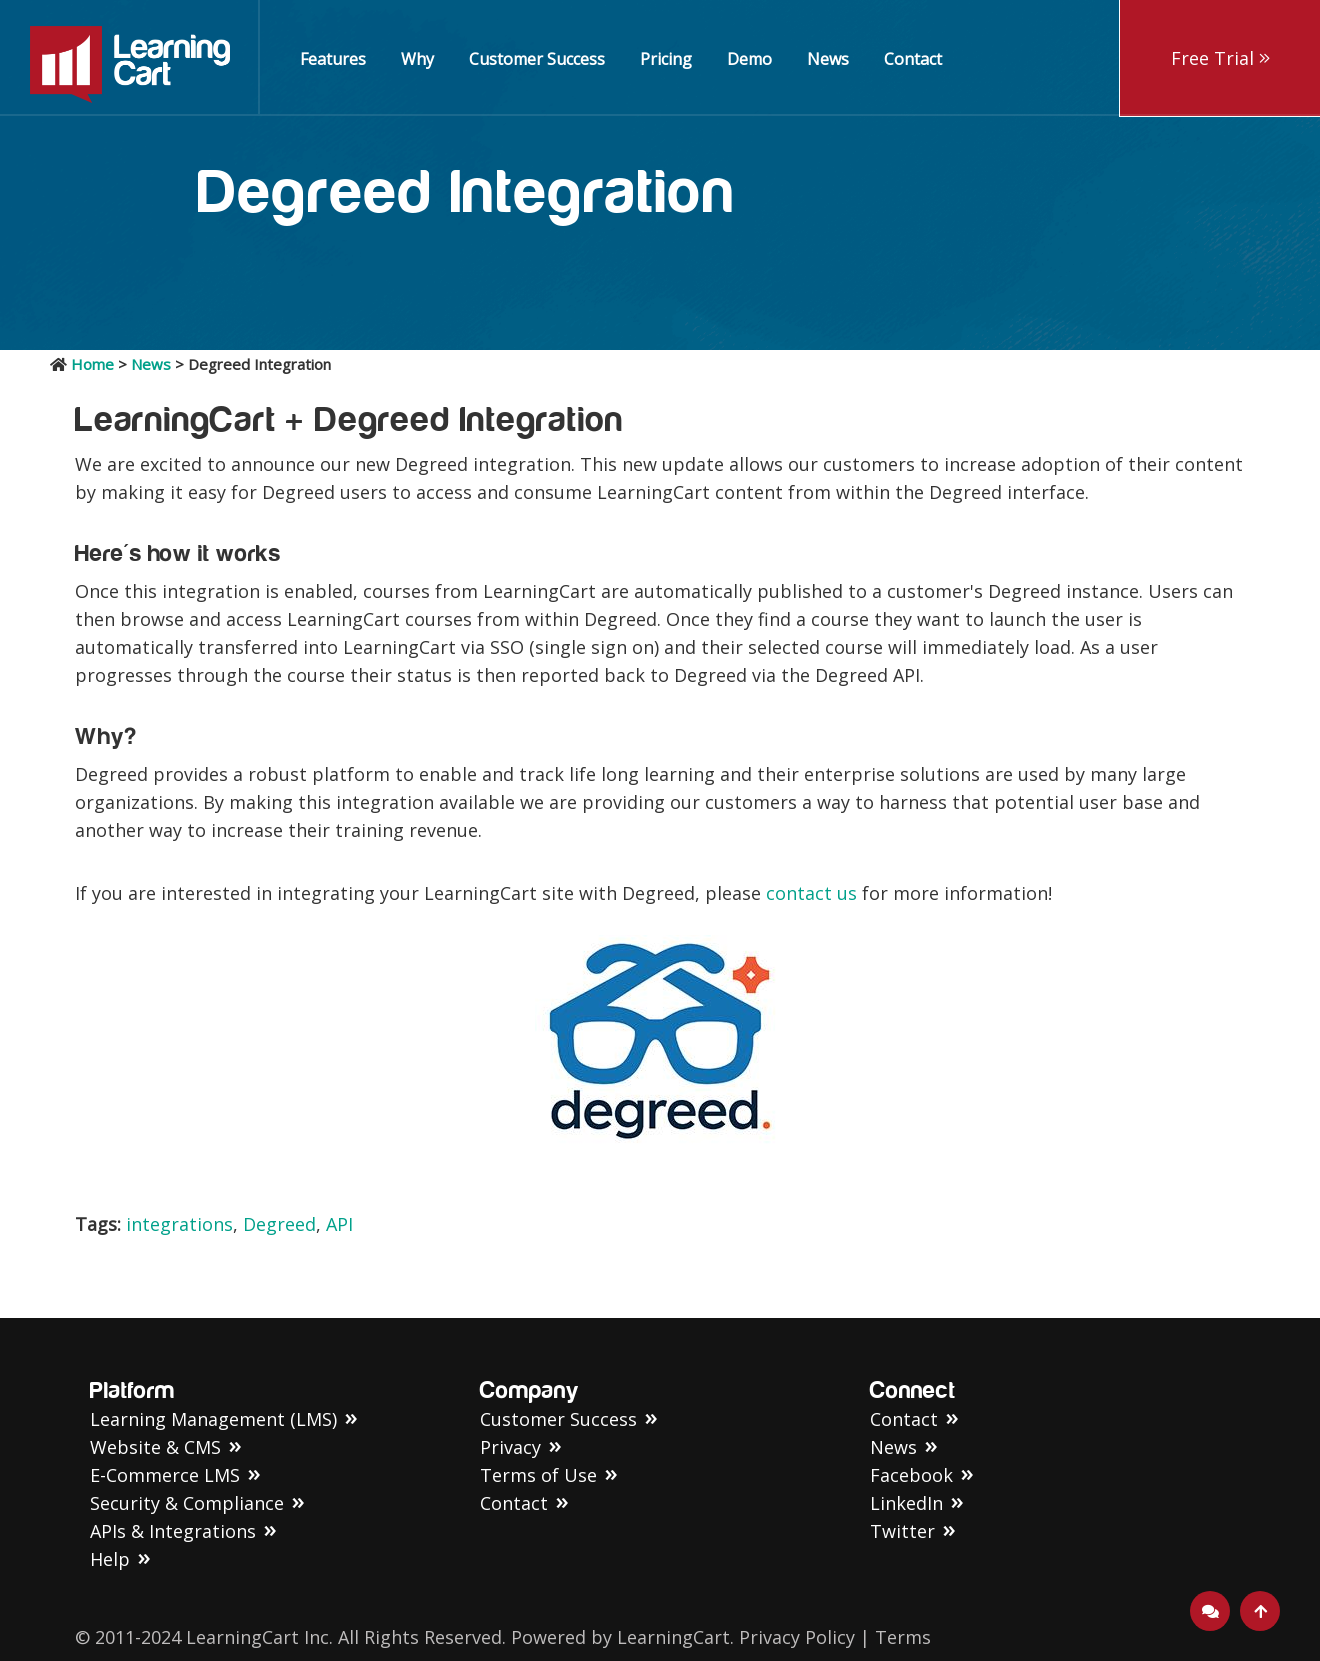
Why (417, 59)
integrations (179, 1224)
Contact (913, 59)
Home (92, 364)
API (339, 1224)
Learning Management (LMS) (213, 1419)
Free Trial (1220, 58)
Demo (749, 59)
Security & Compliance (187, 1503)
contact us (814, 893)
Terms (903, 1637)
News (828, 59)
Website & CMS (155, 1447)
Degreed (279, 1224)
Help (110, 1559)
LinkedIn (906, 1503)
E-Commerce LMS (165, 1475)
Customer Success (537, 59)
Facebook (911, 1475)
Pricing (666, 59)
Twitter (902, 1531)
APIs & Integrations (173, 1531)
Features (333, 59)
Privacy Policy (797, 1637)
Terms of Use (538, 1475)
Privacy (510, 1447)
